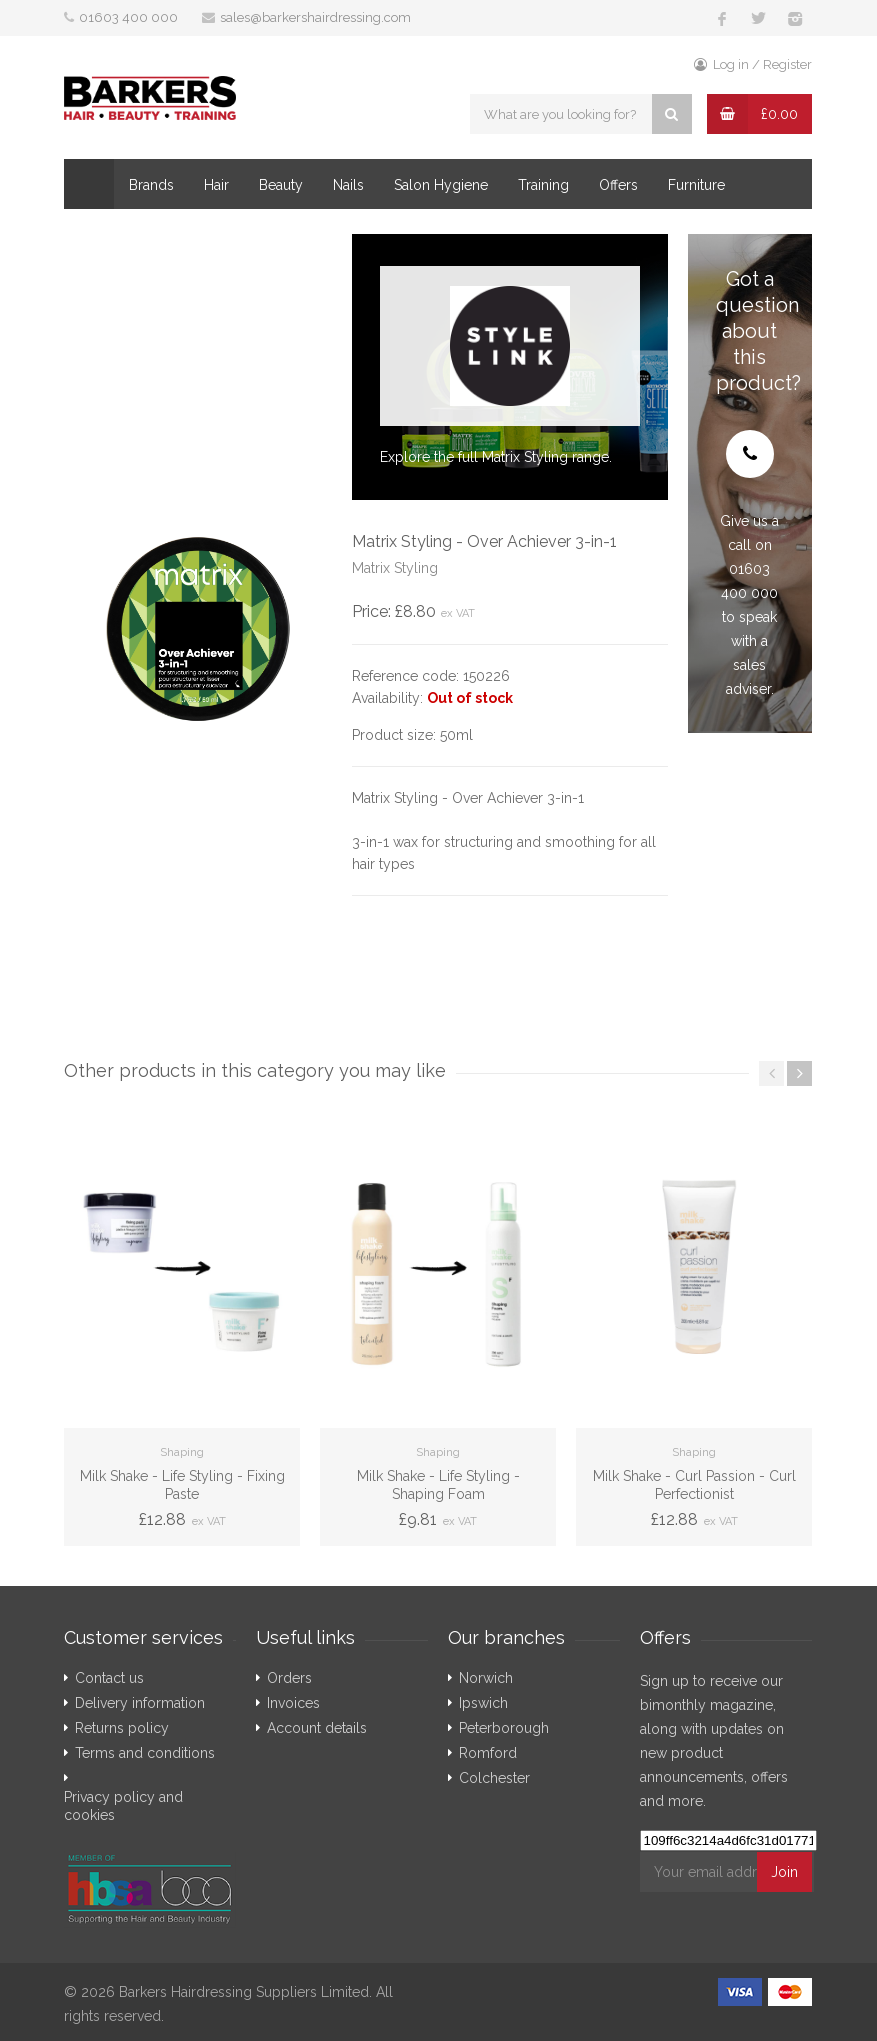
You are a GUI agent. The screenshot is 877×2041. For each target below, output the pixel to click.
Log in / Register (753, 64)
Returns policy (122, 1728)
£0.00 (779, 114)
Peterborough (504, 1728)
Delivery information (140, 1703)
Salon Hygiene (441, 185)
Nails (348, 185)
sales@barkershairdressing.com (315, 17)
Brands (151, 185)
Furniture (696, 185)
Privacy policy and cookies (123, 1806)
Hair (216, 185)
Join (784, 1872)
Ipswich (483, 1703)
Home (89, 184)
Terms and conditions (145, 1753)
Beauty (281, 185)
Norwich (486, 1678)
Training (543, 185)
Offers (618, 185)
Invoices (293, 1703)
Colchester (494, 1778)
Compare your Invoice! (159, 235)
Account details (317, 1728)
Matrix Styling (395, 568)
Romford (488, 1753)
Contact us (109, 1678)
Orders (289, 1678)
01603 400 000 (128, 17)
